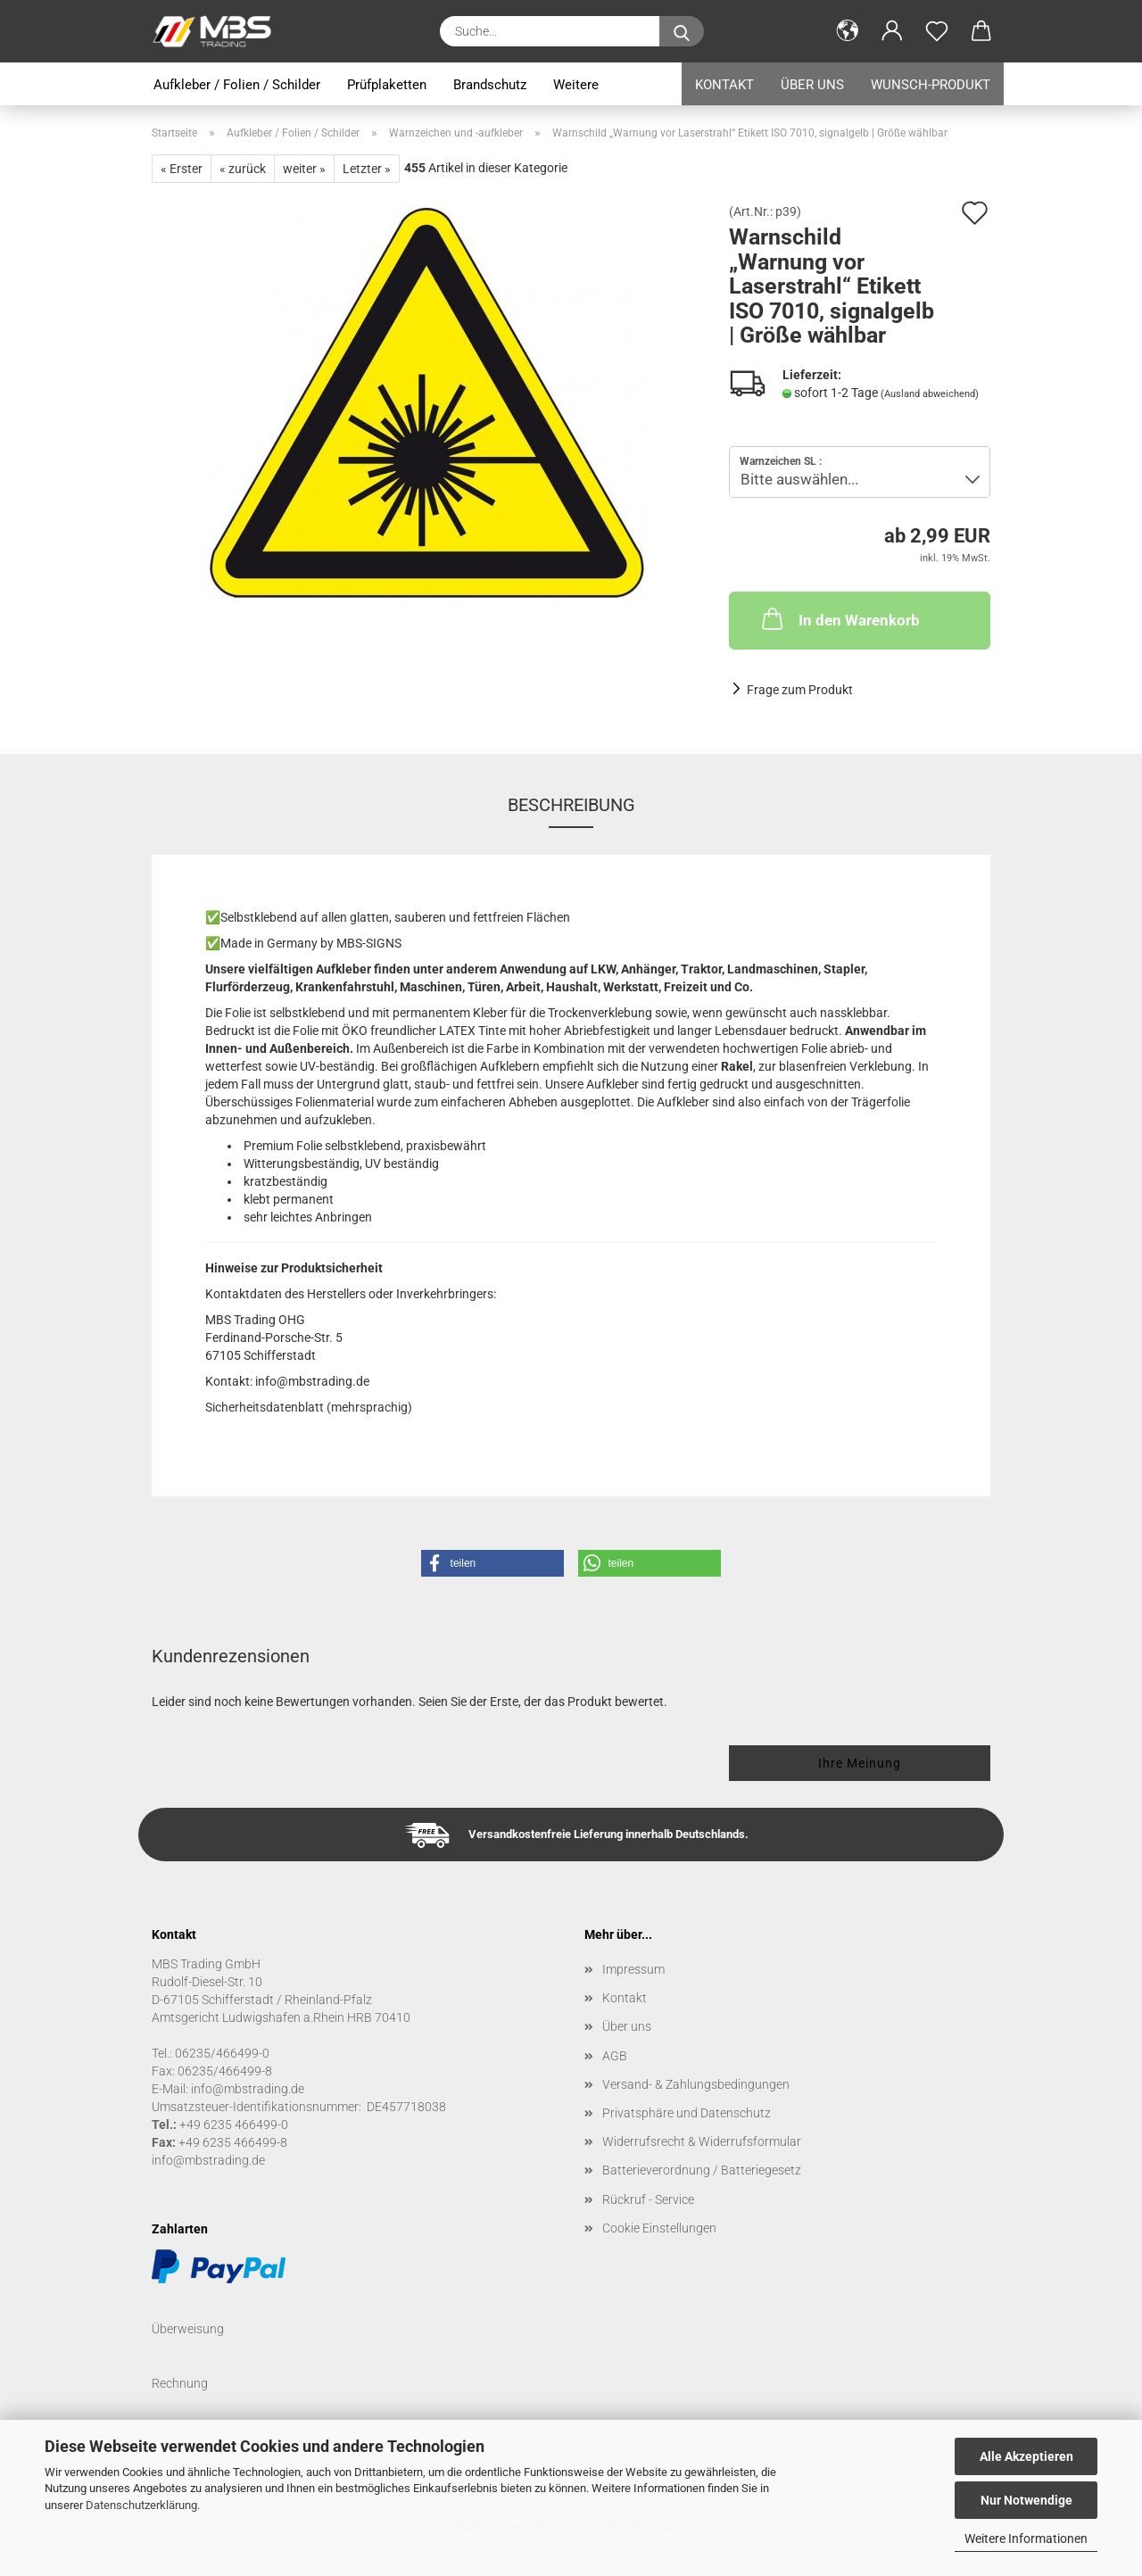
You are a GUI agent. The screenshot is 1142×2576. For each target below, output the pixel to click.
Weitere (576, 85)
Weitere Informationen (1026, 2538)
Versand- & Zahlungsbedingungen (696, 2084)
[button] (847, 31)
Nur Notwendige (1026, 2500)
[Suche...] (681, 31)
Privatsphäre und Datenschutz (686, 2113)
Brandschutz (489, 85)
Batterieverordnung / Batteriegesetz (701, 2170)
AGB (614, 2056)
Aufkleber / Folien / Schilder (236, 85)
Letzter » (367, 169)
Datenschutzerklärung (141, 2505)
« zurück (242, 169)
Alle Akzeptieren (1026, 2456)
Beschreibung (571, 805)
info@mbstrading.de (208, 2160)
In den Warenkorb (839, 618)
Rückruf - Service (648, 2199)
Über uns (812, 85)
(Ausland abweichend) (930, 394)
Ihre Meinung (859, 1763)
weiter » (304, 169)
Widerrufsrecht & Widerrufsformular (701, 2141)
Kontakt (724, 85)
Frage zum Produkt (800, 690)
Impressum (633, 1969)
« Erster (182, 169)
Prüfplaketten (386, 85)
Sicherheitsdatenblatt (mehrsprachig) (308, 1407)
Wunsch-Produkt (930, 85)
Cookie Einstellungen (659, 2228)
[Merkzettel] (936, 31)
